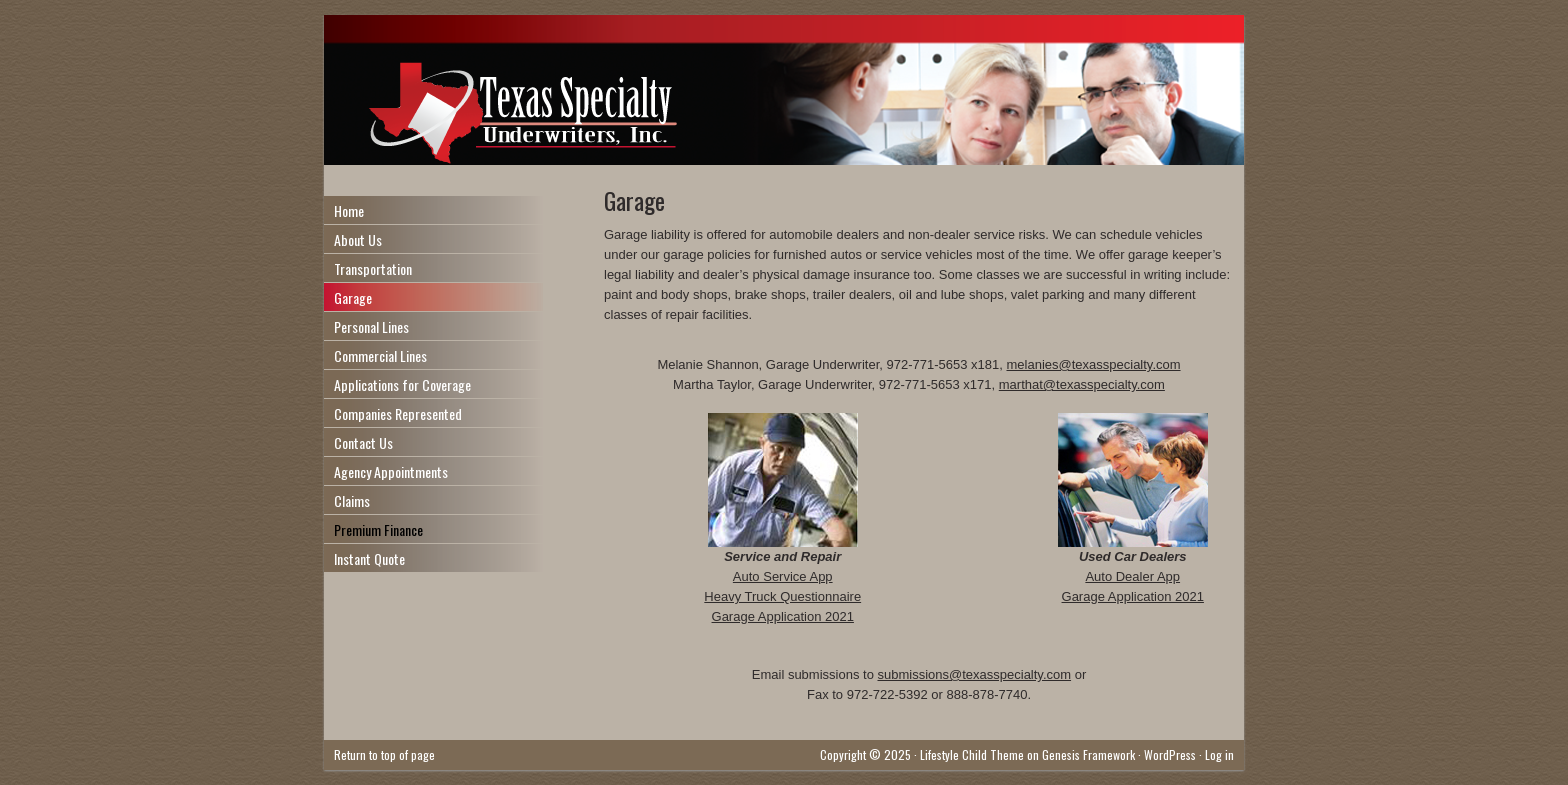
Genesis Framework (1088, 754)
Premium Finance (378, 529)
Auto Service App (783, 576)
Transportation (373, 268)
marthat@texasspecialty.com (1082, 384)
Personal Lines (371, 326)
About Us (358, 239)
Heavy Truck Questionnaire (782, 596)
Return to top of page (384, 754)
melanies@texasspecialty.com (1093, 364)
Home (349, 210)
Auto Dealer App (1132, 576)
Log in (1219, 754)
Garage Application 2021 (783, 616)
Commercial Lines (380, 355)
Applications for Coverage (402, 384)
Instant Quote (369, 558)
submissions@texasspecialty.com (974, 674)
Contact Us (363, 442)
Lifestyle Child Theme (972, 754)
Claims (352, 500)
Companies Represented (398, 413)
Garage (353, 297)
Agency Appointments (391, 471)
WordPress (1170, 754)
